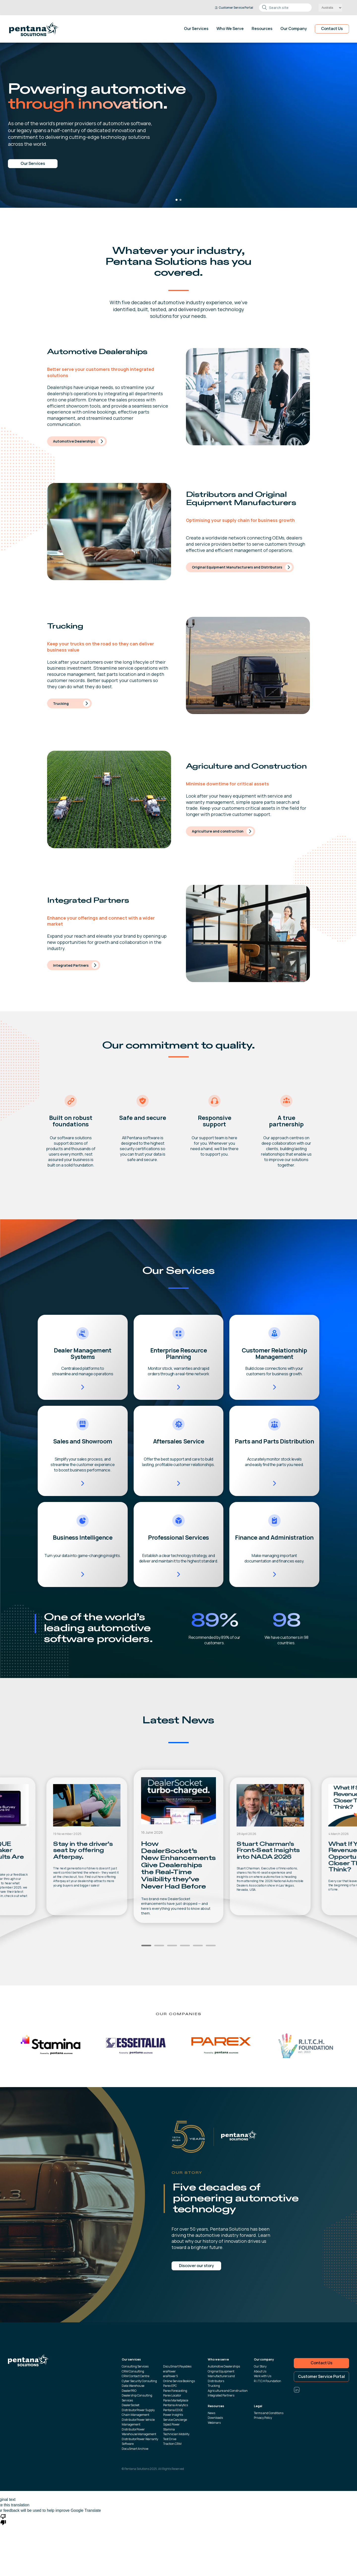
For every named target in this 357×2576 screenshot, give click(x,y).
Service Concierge (175, 2420)
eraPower (169, 2371)
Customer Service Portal (321, 2376)
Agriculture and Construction (228, 2391)
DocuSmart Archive (135, 2449)
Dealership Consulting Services (137, 2397)
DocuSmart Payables (177, 2366)
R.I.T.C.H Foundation (267, 2381)
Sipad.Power (171, 2424)
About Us (260, 2371)
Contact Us (332, 28)
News (211, 2413)
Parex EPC (170, 2386)
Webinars (214, 2423)
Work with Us (262, 2376)
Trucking (71, 703)
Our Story (260, 2366)
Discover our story (196, 2265)
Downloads (215, 2418)
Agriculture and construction (222, 831)
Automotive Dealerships (79, 441)
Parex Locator (172, 2395)
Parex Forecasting (175, 2391)
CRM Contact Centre (135, 2376)
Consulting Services (135, 2366)
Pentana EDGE (173, 2410)
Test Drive (169, 2439)
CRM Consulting (133, 2371)
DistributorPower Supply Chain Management (138, 2412)
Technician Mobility (176, 2434)
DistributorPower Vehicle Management (138, 2422)
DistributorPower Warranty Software (140, 2441)
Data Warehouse (133, 2386)
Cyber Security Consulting (139, 2381)
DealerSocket (130, 2405)
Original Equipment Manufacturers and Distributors (242, 567)
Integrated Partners (75, 965)
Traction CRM (172, 2444)
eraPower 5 (170, 2376)
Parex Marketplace (175, 2400)
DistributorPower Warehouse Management (139, 2431)
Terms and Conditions (268, 2413)
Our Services (196, 29)
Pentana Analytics (175, 2405)
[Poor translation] (3, 2519)
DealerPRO (129, 2391)
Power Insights (173, 2415)
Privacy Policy (263, 2418)
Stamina (169, 2429)
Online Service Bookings (179, 2381)
